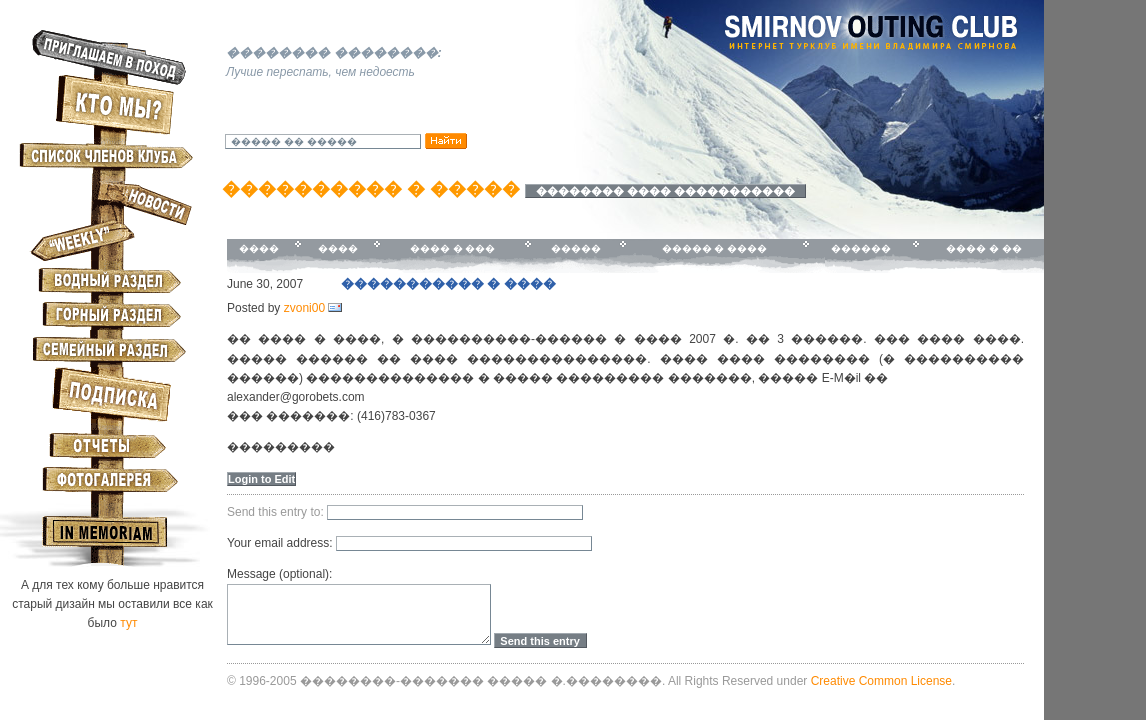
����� (576, 248)
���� (259, 248)
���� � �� (984, 248)
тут (128, 623)
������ (861, 248)
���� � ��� (453, 248)
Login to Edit (261, 479)
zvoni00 (304, 308)
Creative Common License (881, 681)
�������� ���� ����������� (665, 191)
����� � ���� (715, 248)
